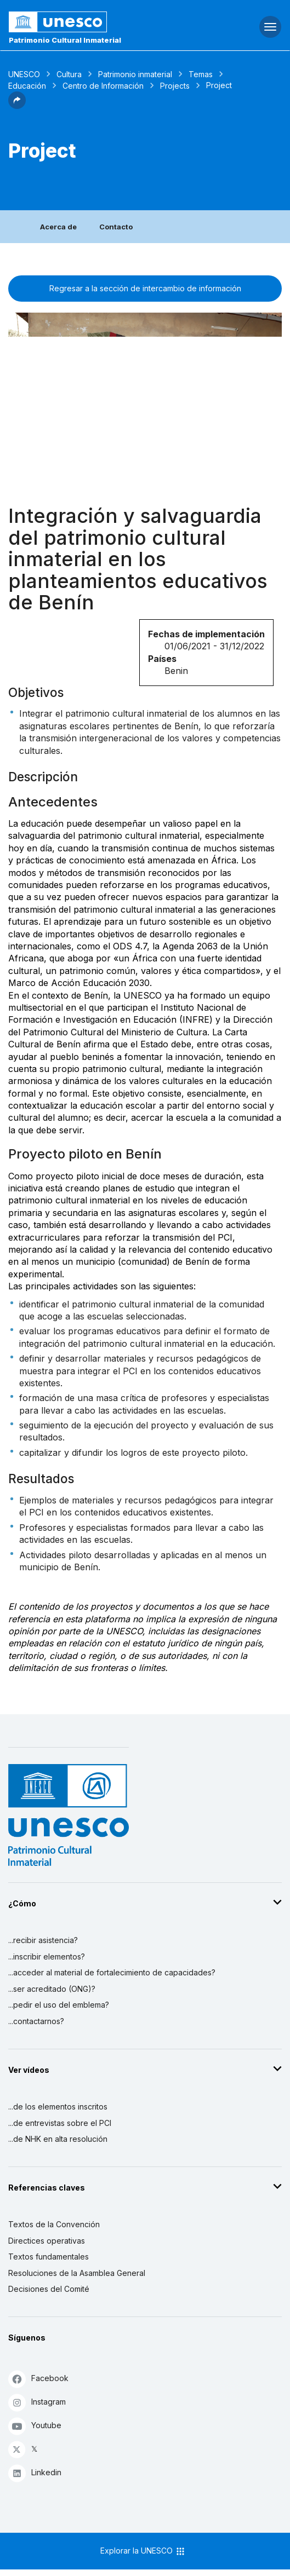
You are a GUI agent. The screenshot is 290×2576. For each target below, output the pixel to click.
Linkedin (34, 2472)
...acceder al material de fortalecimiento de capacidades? (111, 1972)
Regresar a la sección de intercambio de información (145, 288)
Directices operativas (46, 2240)
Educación (27, 85)
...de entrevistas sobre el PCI (59, 2123)
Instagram (37, 2402)
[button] (17, 105)
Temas (201, 74)
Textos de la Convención (54, 2224)
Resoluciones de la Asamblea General (76, 2273)
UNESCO (24, 74)
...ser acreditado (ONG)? (51, 1988)
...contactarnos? (36, 2021)
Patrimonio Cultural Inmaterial (65, 40)
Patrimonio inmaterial (135, 74)
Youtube (34, 2425)
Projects (175, 85)
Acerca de (58, 226)
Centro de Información (103, 85)
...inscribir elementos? (46, 1956)
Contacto (116, 226)
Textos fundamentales (48, 2256)
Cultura (69, 74)
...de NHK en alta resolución (57, 2138)
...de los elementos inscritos (57, 2106)
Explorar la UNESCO (143, 2551)
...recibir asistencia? (43, 1940)
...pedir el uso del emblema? (58, 2004)
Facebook (38, 2378)
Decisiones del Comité (48, 2288)
